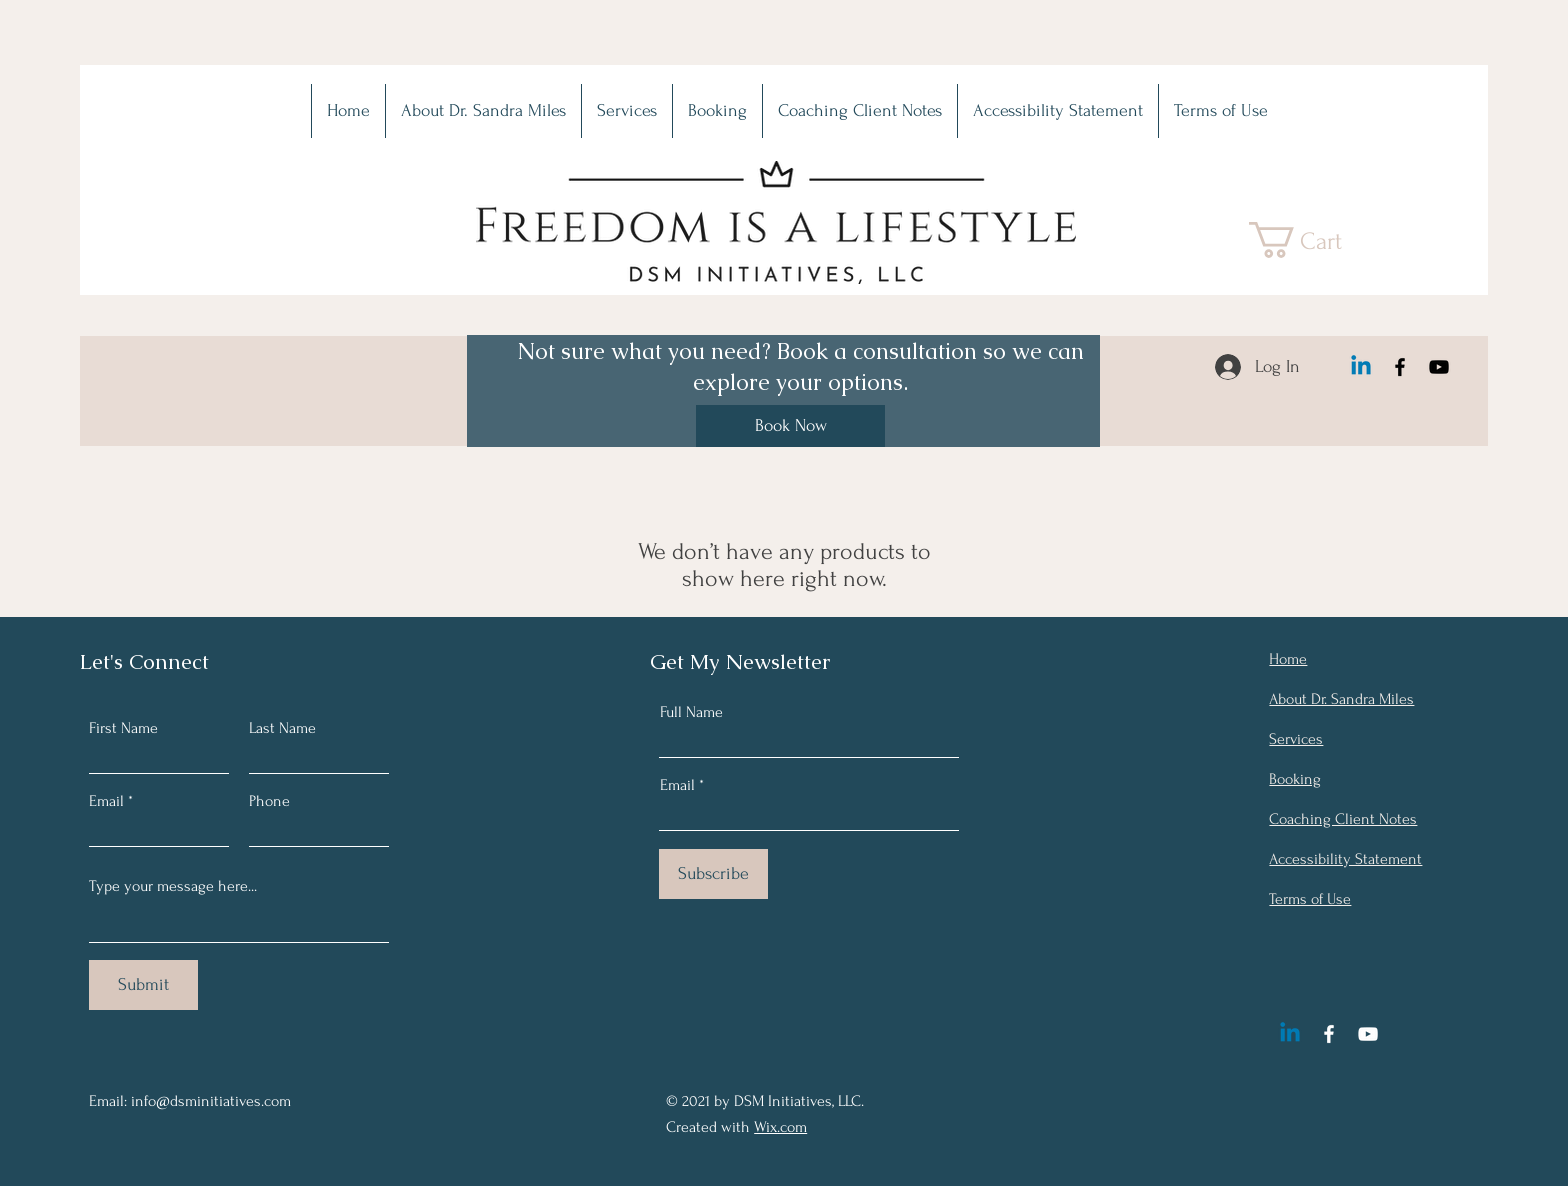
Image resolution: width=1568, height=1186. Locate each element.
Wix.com (780, 1127)
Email (106, 801)
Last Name (282, 728)
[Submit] (143, 985)
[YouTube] (1439, 367)
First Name (123, 728)
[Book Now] (790, 426)
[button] (1315, 240)
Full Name (691, 712)
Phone (269, 801)
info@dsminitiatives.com (211, 1101)
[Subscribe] (713, 874)
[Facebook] (1400, 367)
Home (1288, 659)
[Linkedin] (1361, 367)
